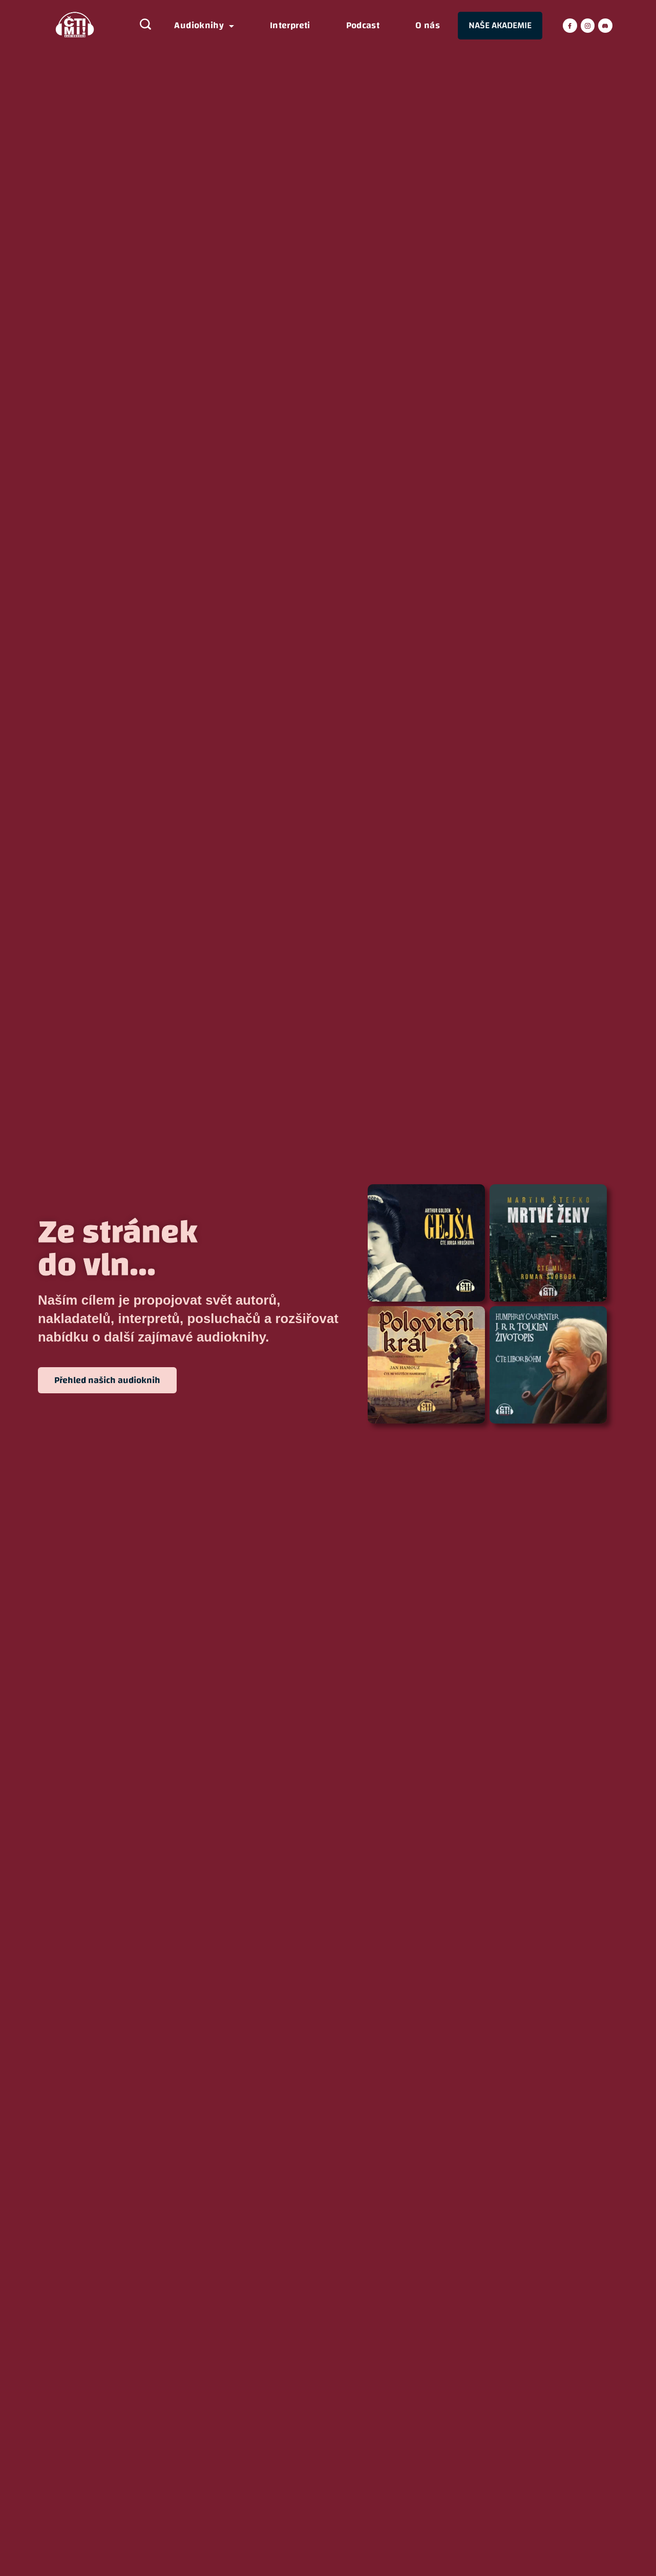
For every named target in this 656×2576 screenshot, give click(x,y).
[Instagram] (588, 25)
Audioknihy (204, 25)
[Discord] (605, 25)
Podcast (363, 25)
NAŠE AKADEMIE (500, 25)
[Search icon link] (140, 25)
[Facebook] (570, 25)
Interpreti (290, 25)
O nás (427, 25)
